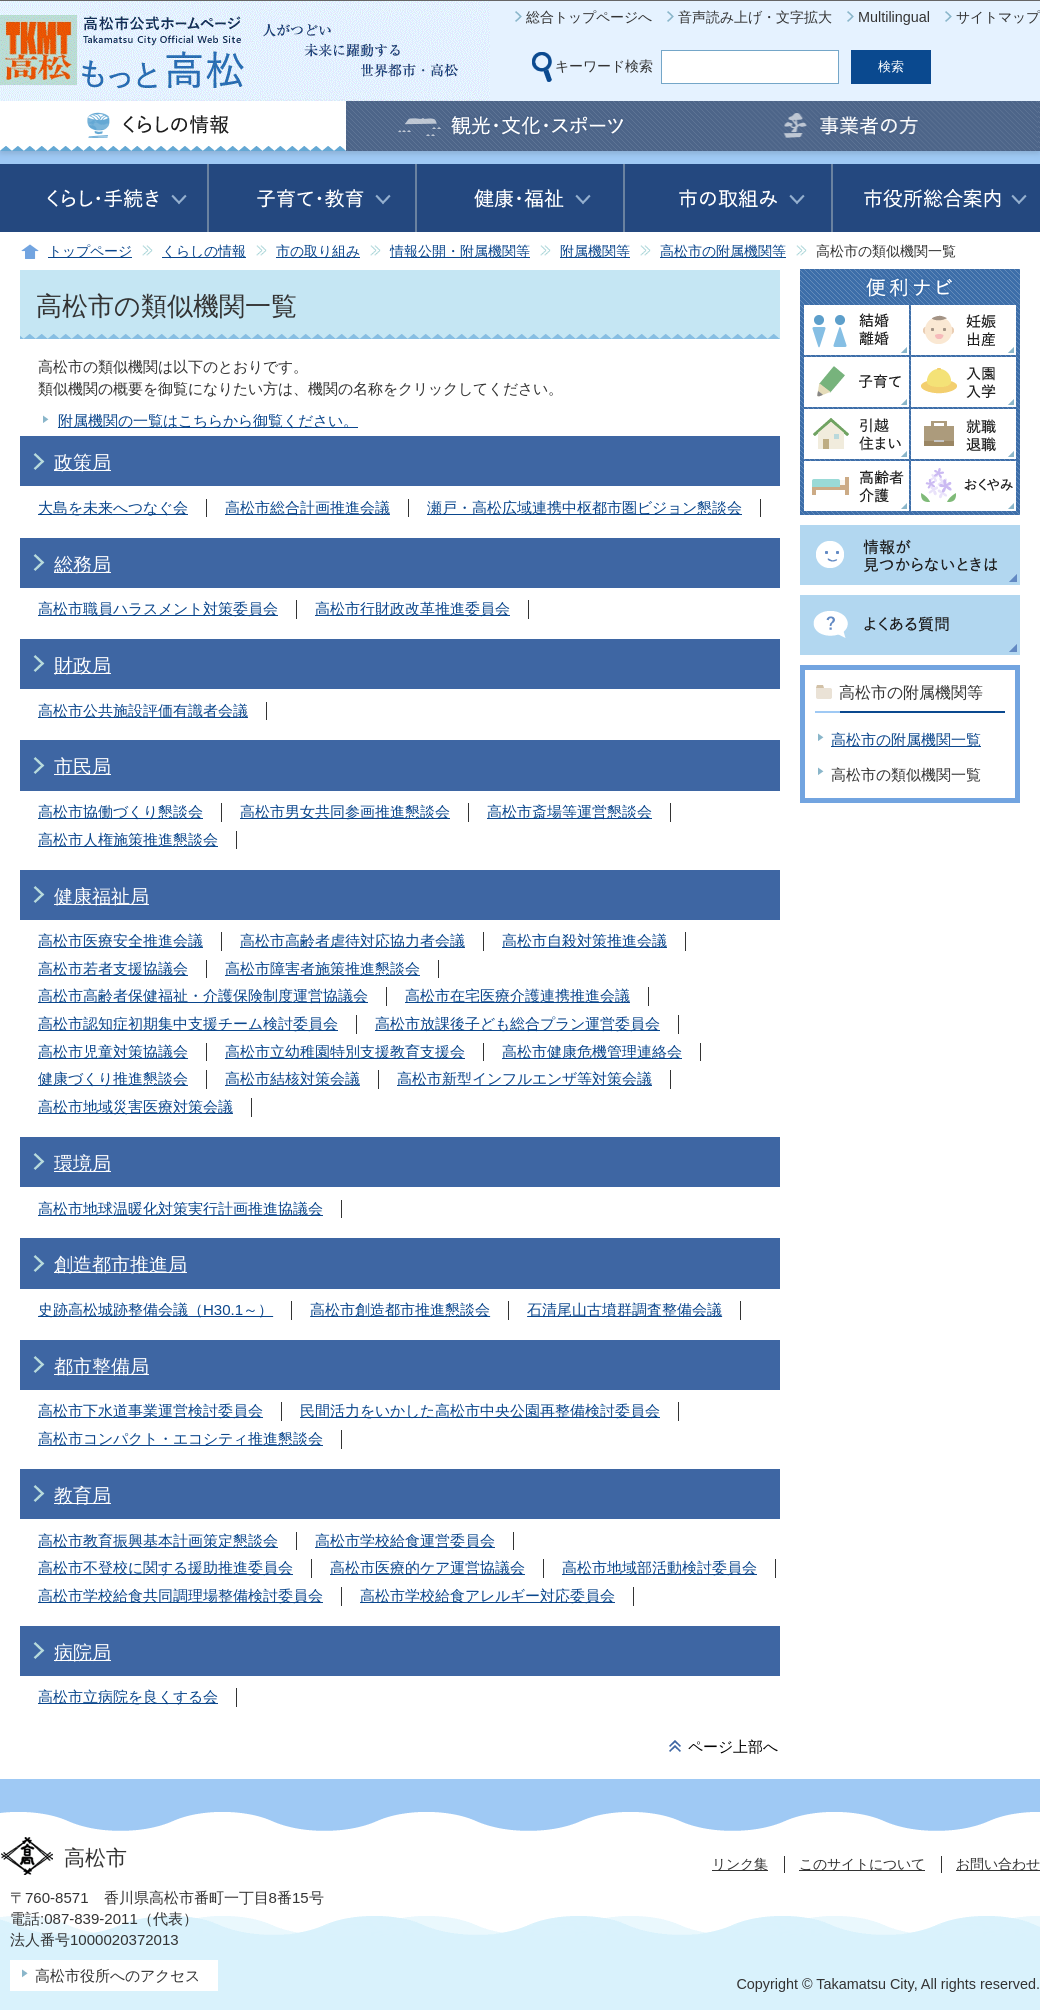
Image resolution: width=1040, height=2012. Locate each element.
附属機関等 (595, 251)
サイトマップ (998, 17)
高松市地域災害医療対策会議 (135, 1106)
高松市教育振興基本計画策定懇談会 (158, 1540)
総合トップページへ (589, 17)
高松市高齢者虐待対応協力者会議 (352, 940)
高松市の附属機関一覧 (906, 739)
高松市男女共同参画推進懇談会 (345, 811)
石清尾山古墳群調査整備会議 (624, 1309)
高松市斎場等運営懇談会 (569, 811)
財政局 (82, 665)
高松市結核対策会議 (292, 1078)
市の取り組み (318, 251)
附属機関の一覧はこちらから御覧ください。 (208, 420)
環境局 (82, 1163)
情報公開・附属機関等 (460, 251)
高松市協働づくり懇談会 (120, 811)
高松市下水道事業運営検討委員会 (150, 1410)
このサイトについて (862, 1864)
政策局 (82, 462)
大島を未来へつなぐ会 (113, 507)
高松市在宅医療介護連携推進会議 (517, 995)
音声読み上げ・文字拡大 (755, 17)
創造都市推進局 (120, 1264)
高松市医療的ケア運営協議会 (427, 1567)
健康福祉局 (101, 896)
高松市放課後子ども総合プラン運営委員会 (517, 1023)
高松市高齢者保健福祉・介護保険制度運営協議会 (203, 995)
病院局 (82, 1652)
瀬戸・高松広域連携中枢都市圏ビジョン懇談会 (584, 507)
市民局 (82, 766)
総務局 (82, 564)
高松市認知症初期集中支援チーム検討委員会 (188, 1023)
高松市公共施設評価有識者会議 (143, 710)
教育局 (82, 1495)
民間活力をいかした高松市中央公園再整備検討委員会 (480, 1410)
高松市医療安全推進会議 (120, 940)
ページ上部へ (733, 1746)
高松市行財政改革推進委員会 (412, 608)
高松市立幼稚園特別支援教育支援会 (345, 1051)
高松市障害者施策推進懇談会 (322, 968)
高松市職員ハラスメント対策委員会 (158, 608)
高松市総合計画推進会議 (307, 507)
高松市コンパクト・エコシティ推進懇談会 (180, 1438)
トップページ (90, 251)
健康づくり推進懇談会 (113, 1078)
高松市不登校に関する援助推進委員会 (165, 1567)
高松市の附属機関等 (723, 251)
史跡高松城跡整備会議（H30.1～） (155, 1309)
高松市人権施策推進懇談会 (128, 839)
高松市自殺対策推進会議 (584, 940)
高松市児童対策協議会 (113, 1051)
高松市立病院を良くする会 (128, 1696)
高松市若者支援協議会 (113, 968)
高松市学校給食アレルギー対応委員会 (487, 1595)
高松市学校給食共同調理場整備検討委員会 (180, 1595)
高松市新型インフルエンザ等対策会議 (524, 1078)
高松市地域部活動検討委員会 (659, 1567)
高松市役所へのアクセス (117, 1975)
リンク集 (740, 1864)
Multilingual (894, 17)
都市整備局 (101, 1366)
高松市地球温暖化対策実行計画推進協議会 (180, 1208)
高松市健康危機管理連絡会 (592, 1051)
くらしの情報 (204, 251)
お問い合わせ (998, 1864)
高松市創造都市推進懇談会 (400, 1309)
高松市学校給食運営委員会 (405, 1540)
